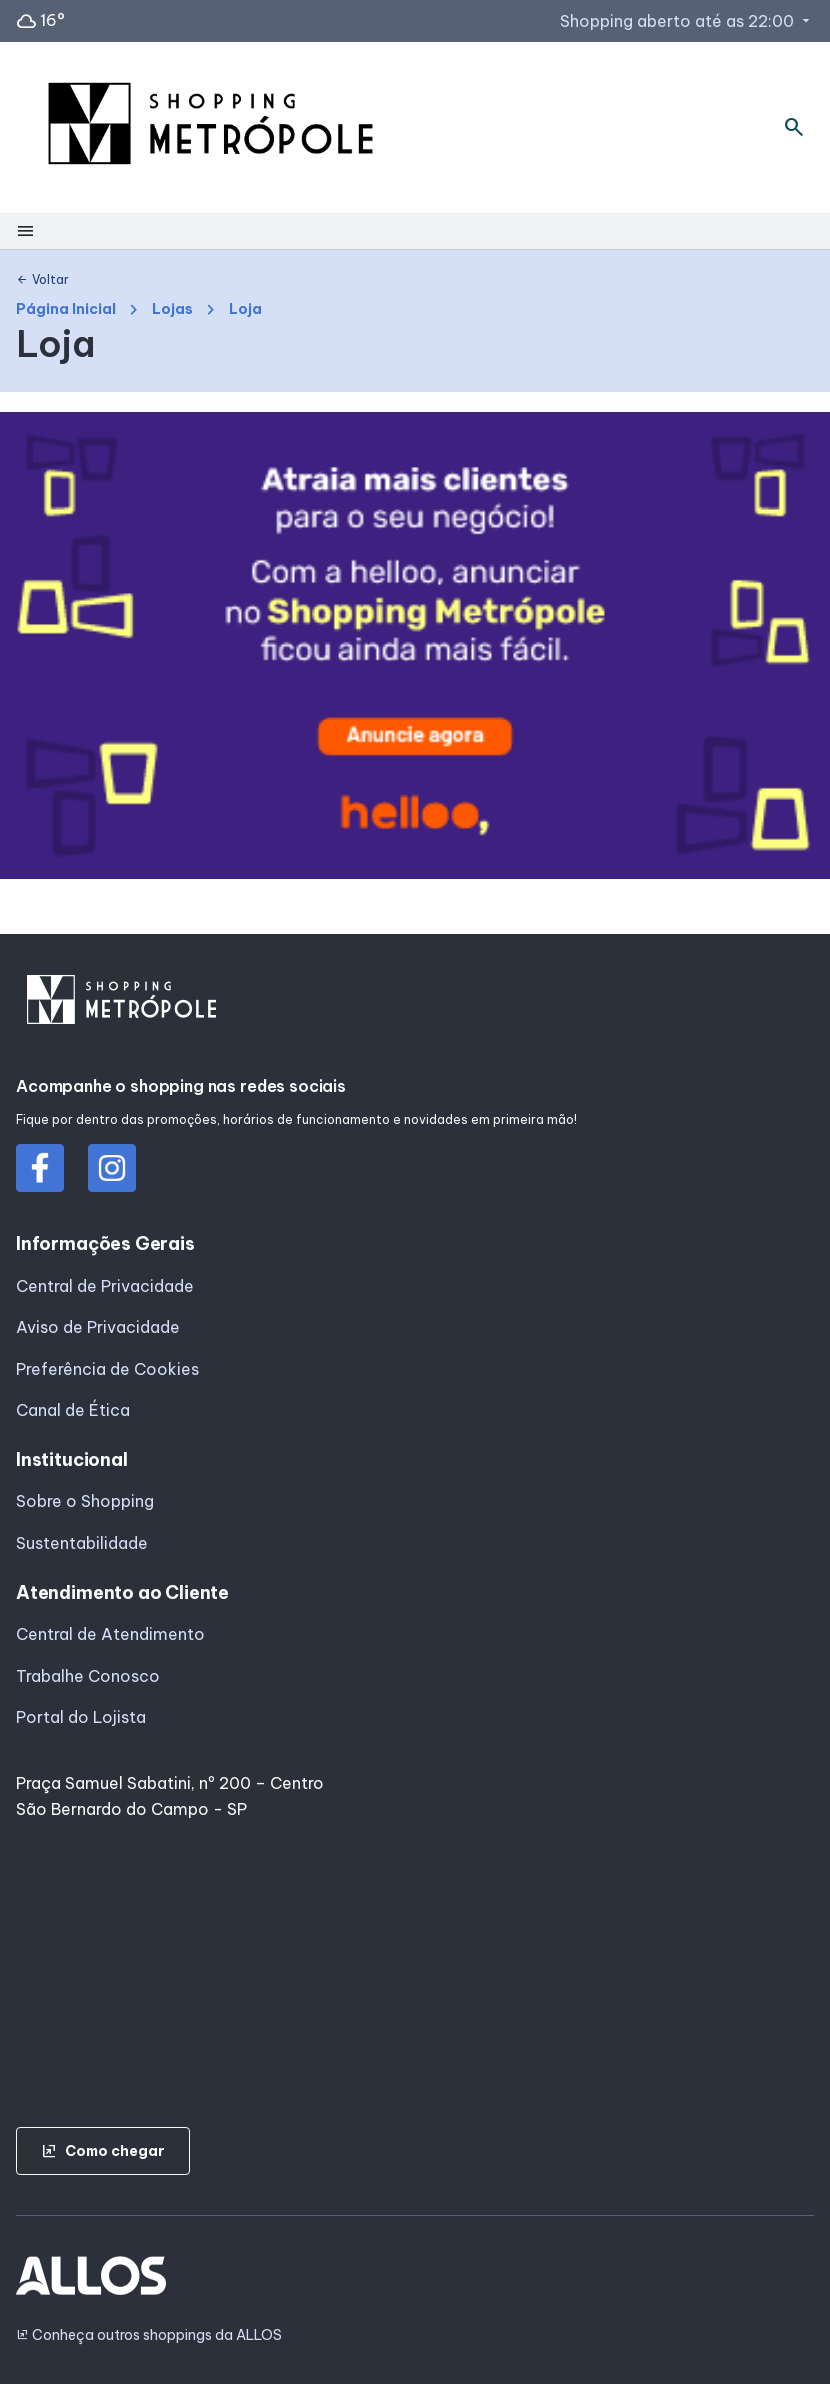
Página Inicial (66, 309)
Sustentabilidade (82, 1543)
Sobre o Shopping (85, 1501)
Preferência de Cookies (107, 1369)
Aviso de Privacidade (98, 1327)
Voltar (42, 280)
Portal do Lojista (81, 1717)
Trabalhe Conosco (88, 1676)
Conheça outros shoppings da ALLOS (149, 2335)
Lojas (172, 309)
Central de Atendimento (110, 1634)
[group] (415, 649)
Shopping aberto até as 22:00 (687, 21)
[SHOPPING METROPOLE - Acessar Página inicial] (210, 127)
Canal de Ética (73, 1410)
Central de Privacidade (105, 1286)
